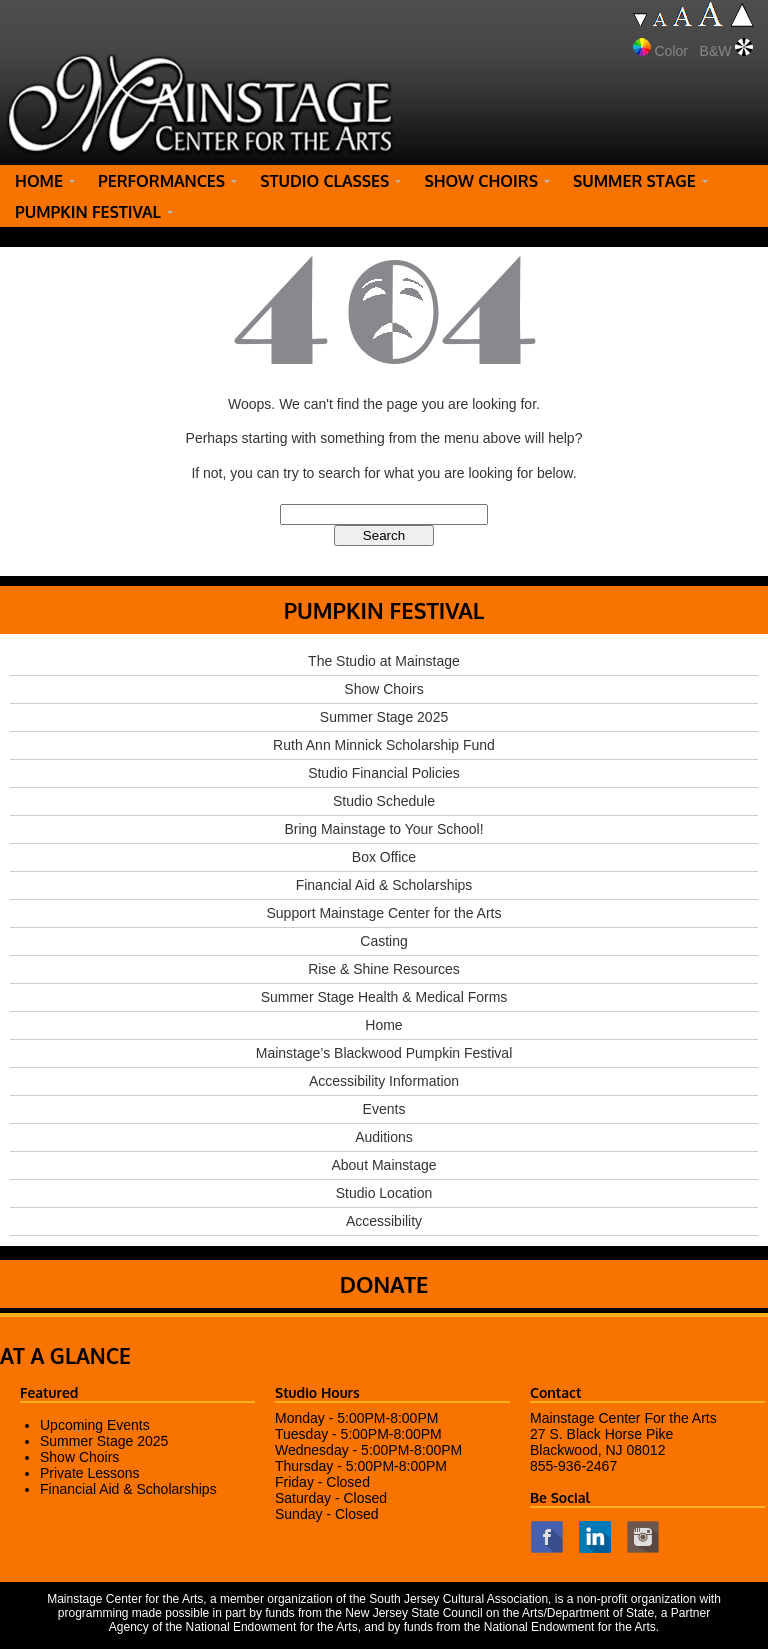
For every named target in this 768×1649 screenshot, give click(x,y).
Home (383, 1025)
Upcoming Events (95, 1425)
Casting (383, 941)
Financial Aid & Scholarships (384, 885)
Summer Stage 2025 (384, 717)
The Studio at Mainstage (384, 661)
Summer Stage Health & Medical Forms (384, 997)
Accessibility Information (384, 1081)
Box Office (384, 857)
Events (384, 1109)
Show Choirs (383, 689)
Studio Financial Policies (384, 773)
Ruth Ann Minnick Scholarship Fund (384, 745)
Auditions (384, 1137)
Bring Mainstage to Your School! (383, 829)
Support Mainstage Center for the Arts (383, 913)
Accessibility (384, 1221)
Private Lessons (90, 1473)
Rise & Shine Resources (384, 969)
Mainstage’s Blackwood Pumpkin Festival (384, 1053)
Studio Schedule (384, 801)
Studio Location (384, 1193)
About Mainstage (383, 1165)
